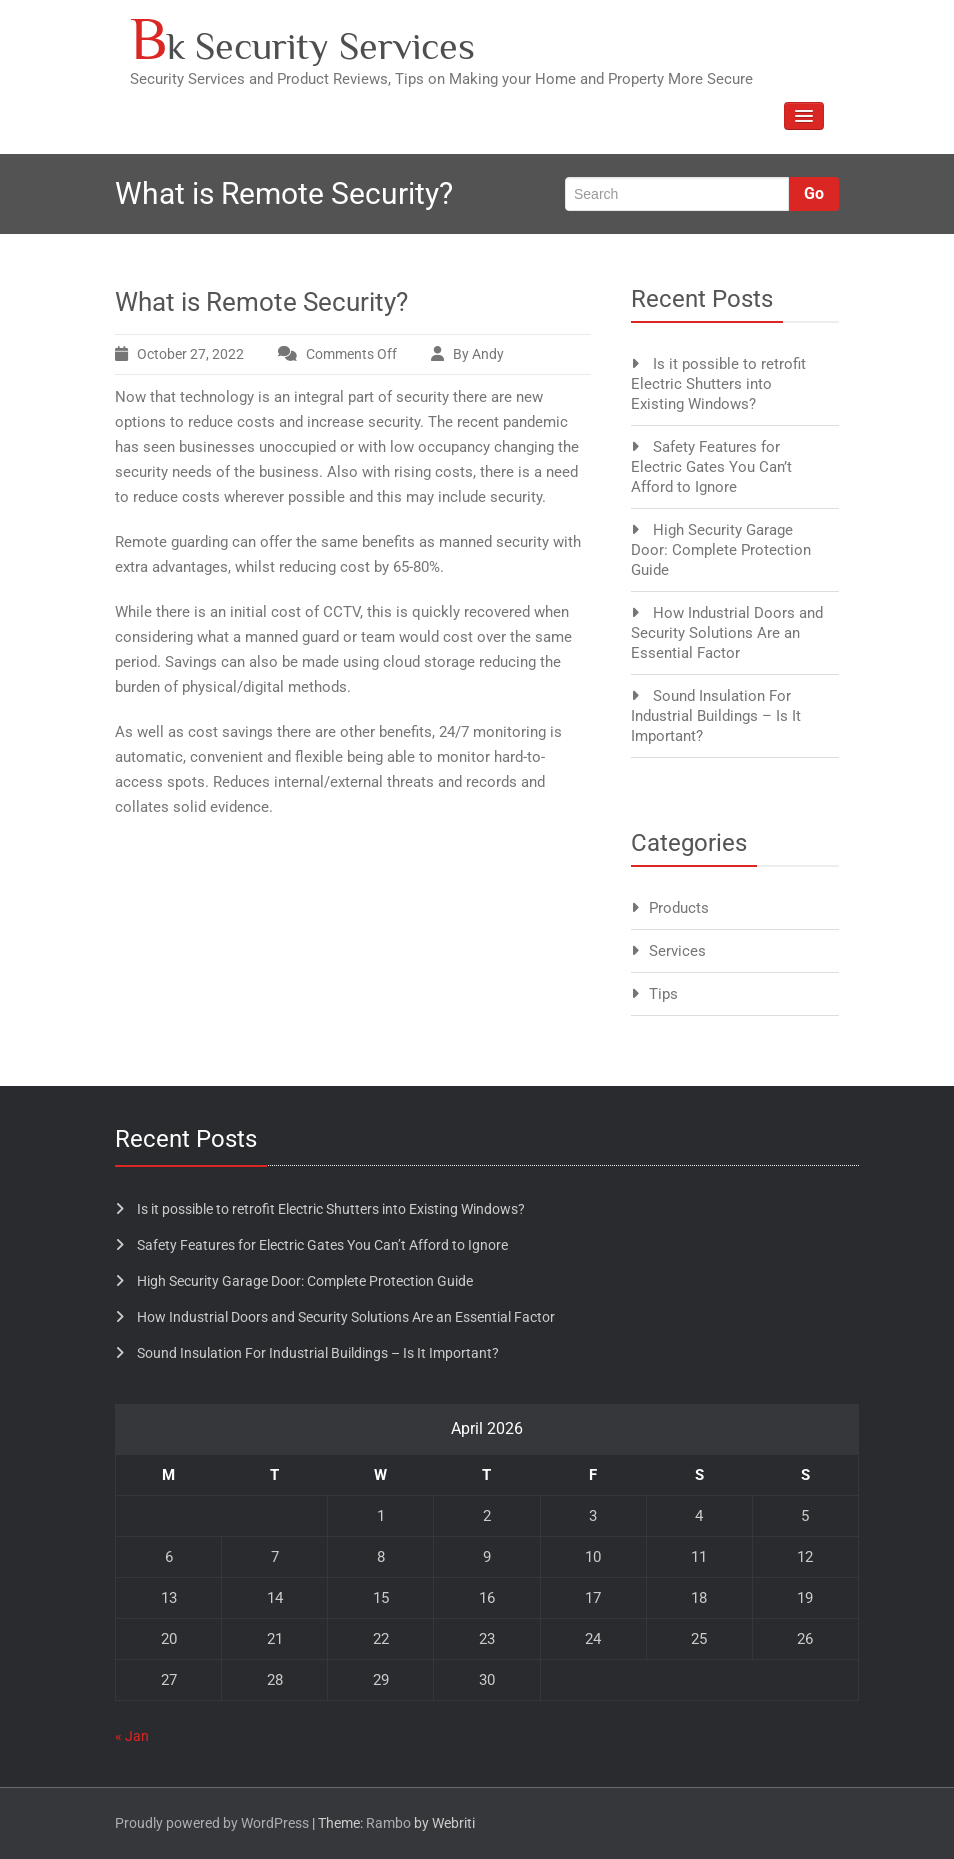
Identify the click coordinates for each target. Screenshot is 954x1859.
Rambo (388, 1823)
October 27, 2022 (190, 354)
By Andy (478, 354)
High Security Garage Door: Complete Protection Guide (721, 550)
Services (677, 951)
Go (814, 193)
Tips (663, 994)
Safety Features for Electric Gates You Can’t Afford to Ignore (711, 467)
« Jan (132, 1736)
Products (679, 908)
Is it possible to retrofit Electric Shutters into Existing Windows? (718, 384)
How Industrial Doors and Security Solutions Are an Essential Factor (727, 633)
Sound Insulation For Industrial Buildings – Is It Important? (716, 716)
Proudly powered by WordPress (212, 1823)
